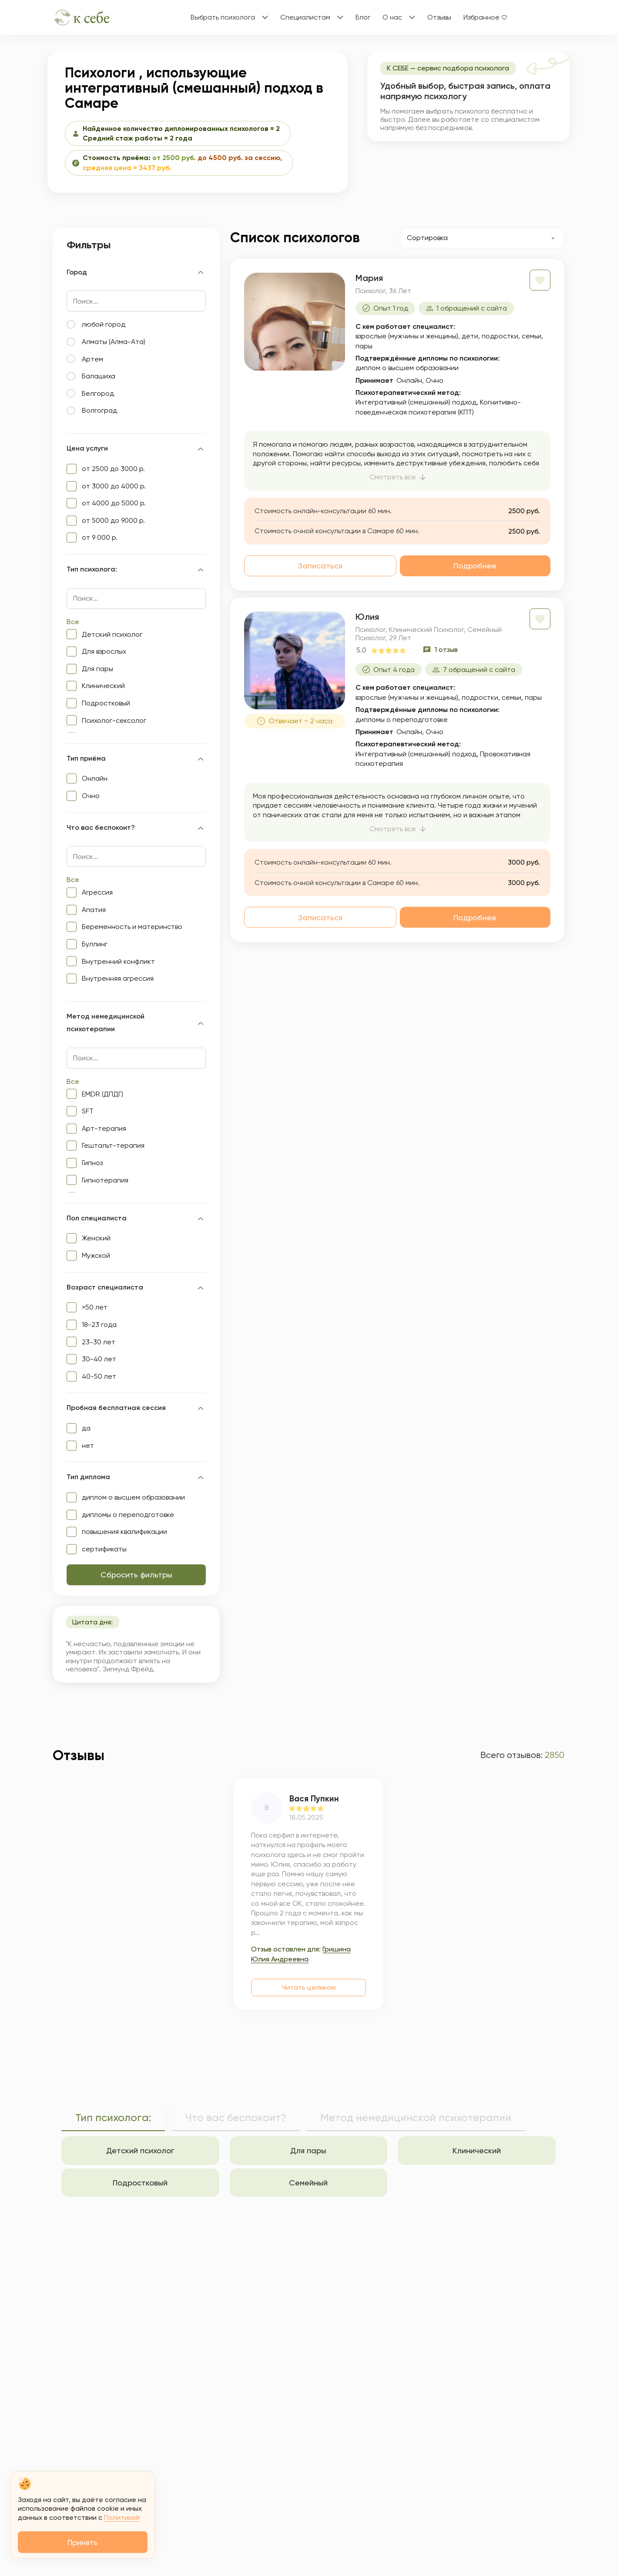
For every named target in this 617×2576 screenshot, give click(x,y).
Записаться (320, 565)
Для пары (308, 2150)
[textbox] (439, 238)
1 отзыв (446, 649)
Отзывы (439, 17)
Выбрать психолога (223, 17)
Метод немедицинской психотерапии (415, 2118)
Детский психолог (140, 2150)
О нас (392, 17)
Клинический (477, 2150)
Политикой (122, 2517)
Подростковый (140, 2182)
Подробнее (474, 565)
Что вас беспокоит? (235, 2118)
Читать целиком (308, 1987)
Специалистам (305, 17)
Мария (369, 278)
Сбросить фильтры (136, 1574)
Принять (82, 2542)
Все (73, 622)
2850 (554, 1755)
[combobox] (482, 237)
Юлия (367, 616)
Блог (362, 17)
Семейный (308, 2182)
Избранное (481, 17)
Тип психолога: (113, 2118)
